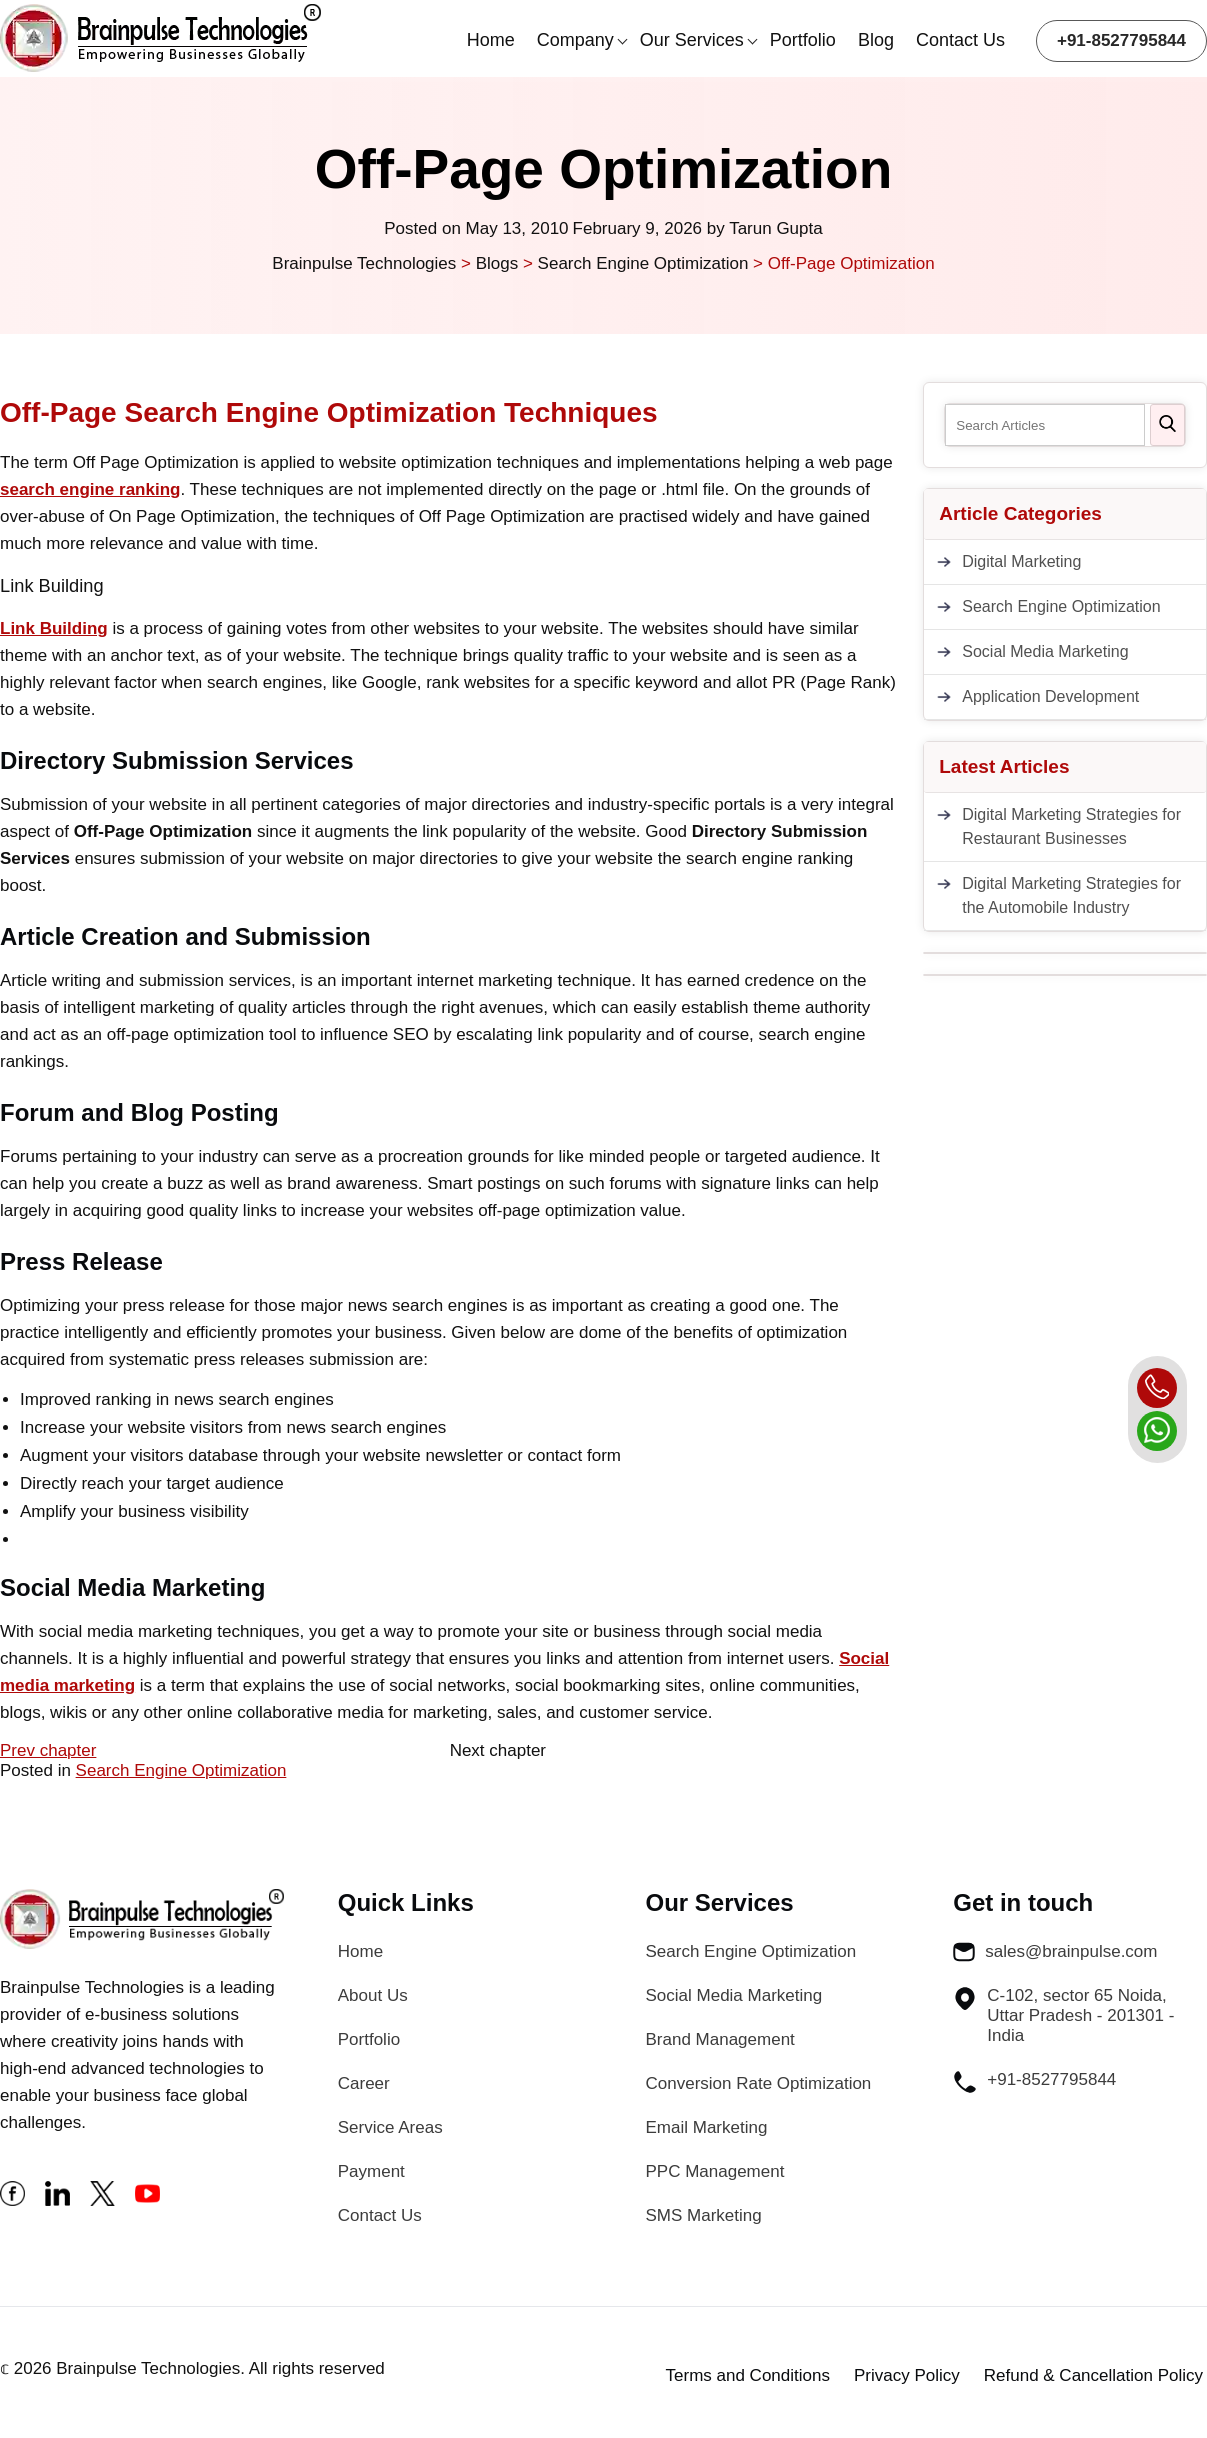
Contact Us (960, 40)
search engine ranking (90, 489)
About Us (373, 1995)
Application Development (1050, 696)
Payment (371, 2171)
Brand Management (720, 2039)
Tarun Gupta (776, 228)
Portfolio (803, 40)
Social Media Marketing (1045, 651)
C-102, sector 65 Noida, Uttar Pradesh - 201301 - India (1063, 2015)
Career (364, 2083)
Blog (876, 40)
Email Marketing (707, 2127)
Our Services (692, 40)
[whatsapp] (1157, 1431)
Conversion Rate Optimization (759, 2083)
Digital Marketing (1021, 561)
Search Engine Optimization (181, 1770)
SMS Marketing (704, 2215)
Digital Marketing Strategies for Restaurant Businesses (1071, 826)
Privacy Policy (907, 2375)
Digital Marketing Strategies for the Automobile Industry (1071, 895)
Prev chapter (48, 1750)
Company (575, 40)
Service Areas (390, 2127)
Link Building (54, 628)
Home (491, 40)
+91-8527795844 (1121, 40)
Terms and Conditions (748, 2375)
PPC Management (715, 2171)
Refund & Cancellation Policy (1093, 2375)
